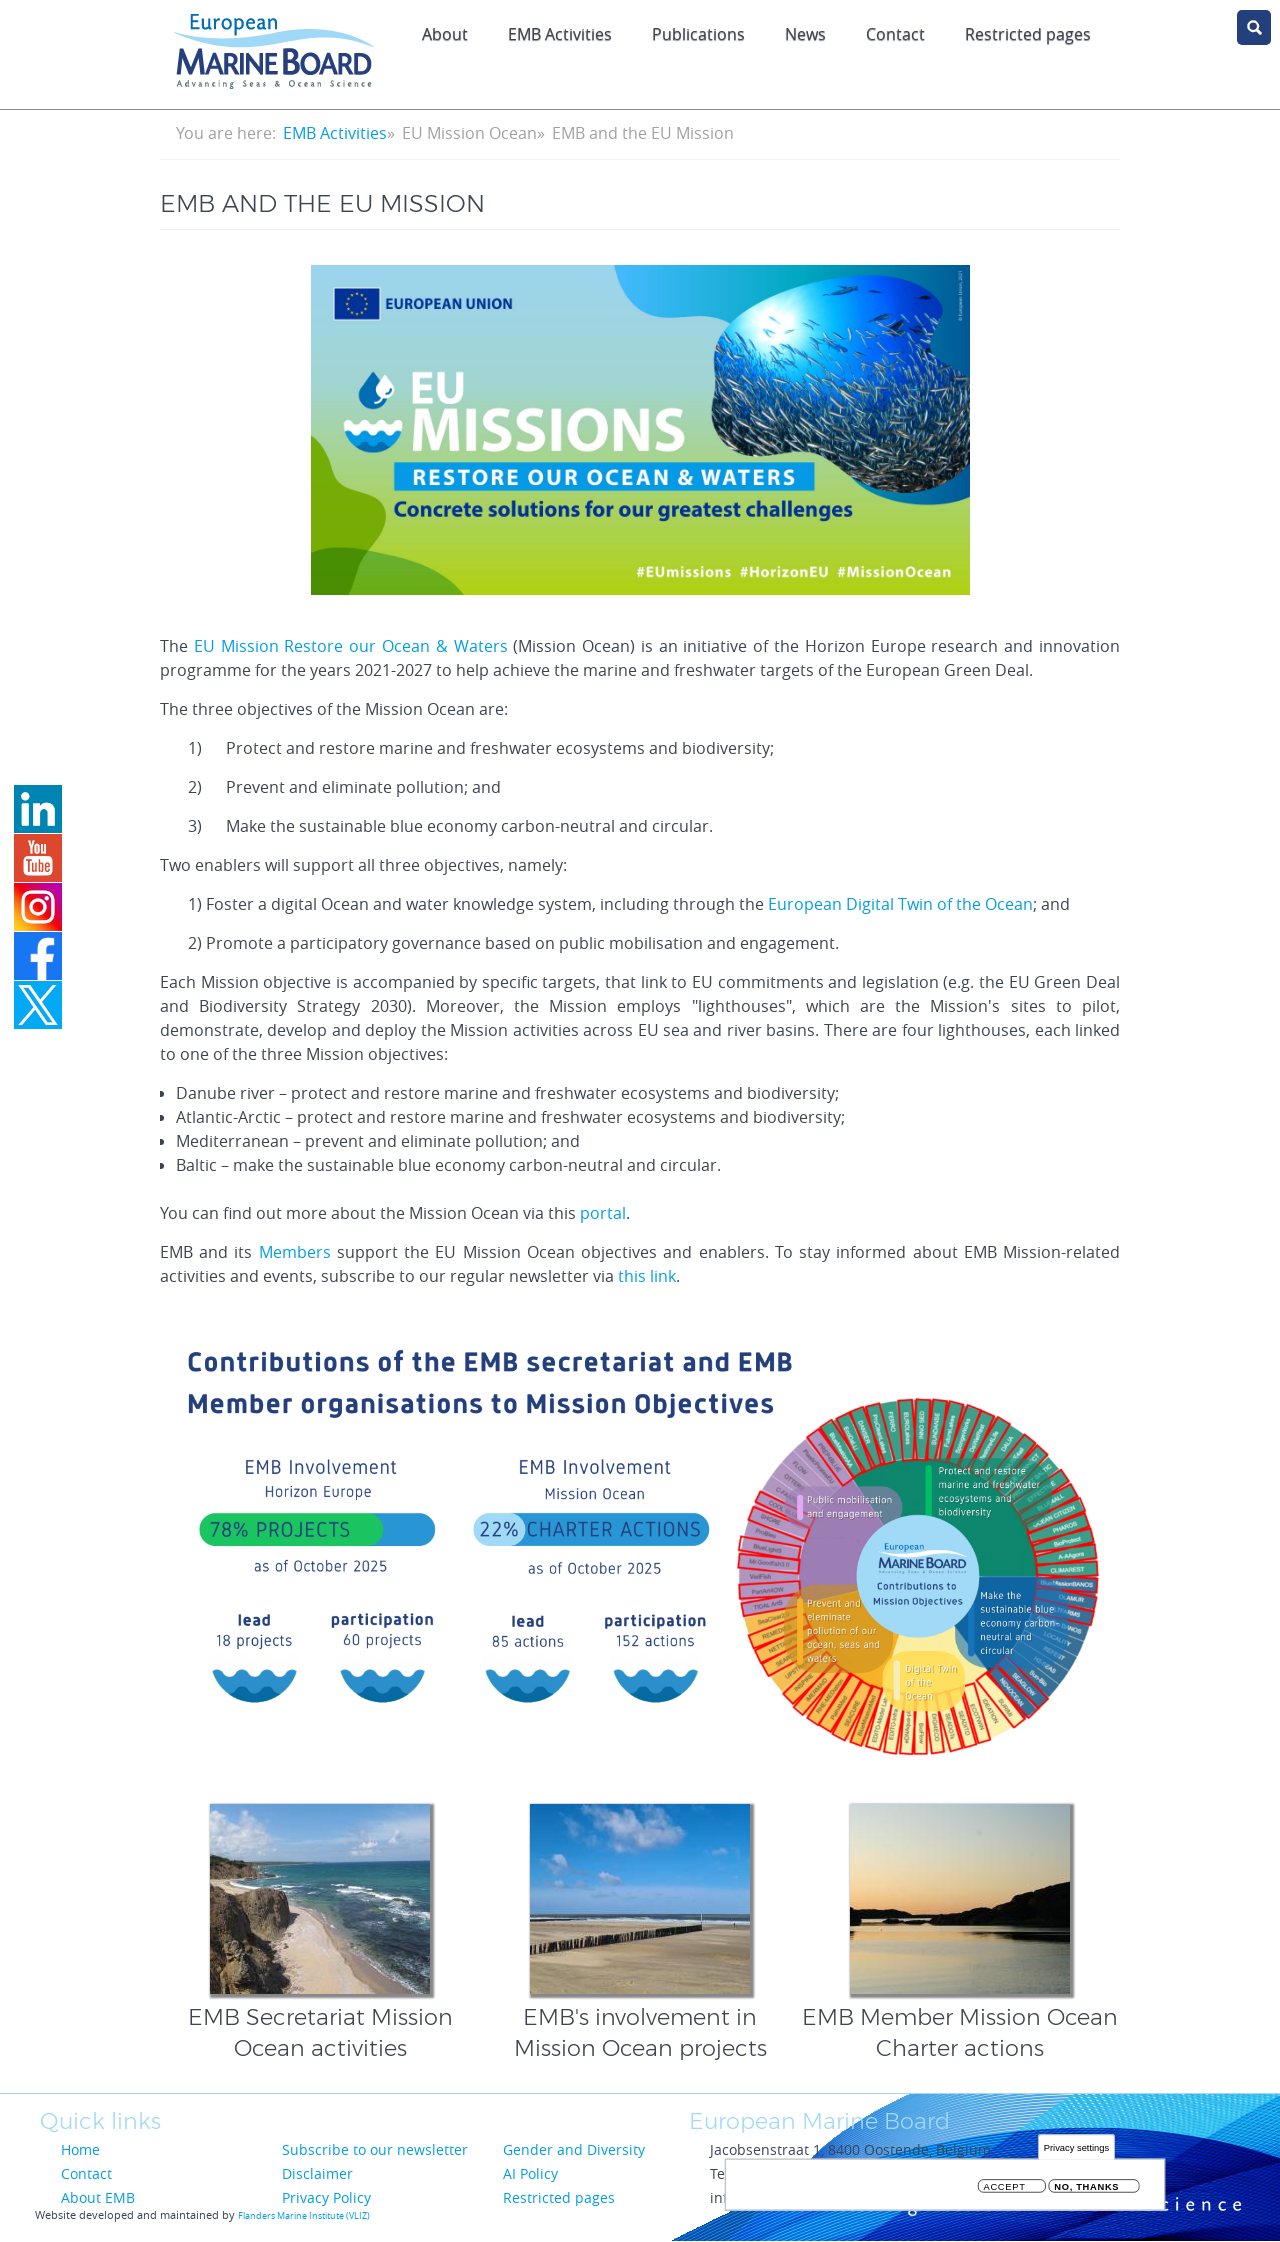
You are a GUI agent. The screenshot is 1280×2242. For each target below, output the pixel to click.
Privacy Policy (326, 2197)
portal (603, 1213)
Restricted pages (559, 2197)
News (805, 34)
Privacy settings (1076, 2147)
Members (298, 1252)
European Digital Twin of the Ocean (900, 904)
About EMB (98, 2197)
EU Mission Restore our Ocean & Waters (351, 646)
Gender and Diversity (574, 2149)
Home (80, 2149)
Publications (698, 34)
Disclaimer (317, 2173)
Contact (895, 34)
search (1254, 27)
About (445, 34)
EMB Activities (560, 34)
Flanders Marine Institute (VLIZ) (304, 2216)
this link (647, 1276)
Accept (1005, 2186)
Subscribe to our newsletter (375, 2149)
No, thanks (1086, 2186)
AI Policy (530, 2173)
